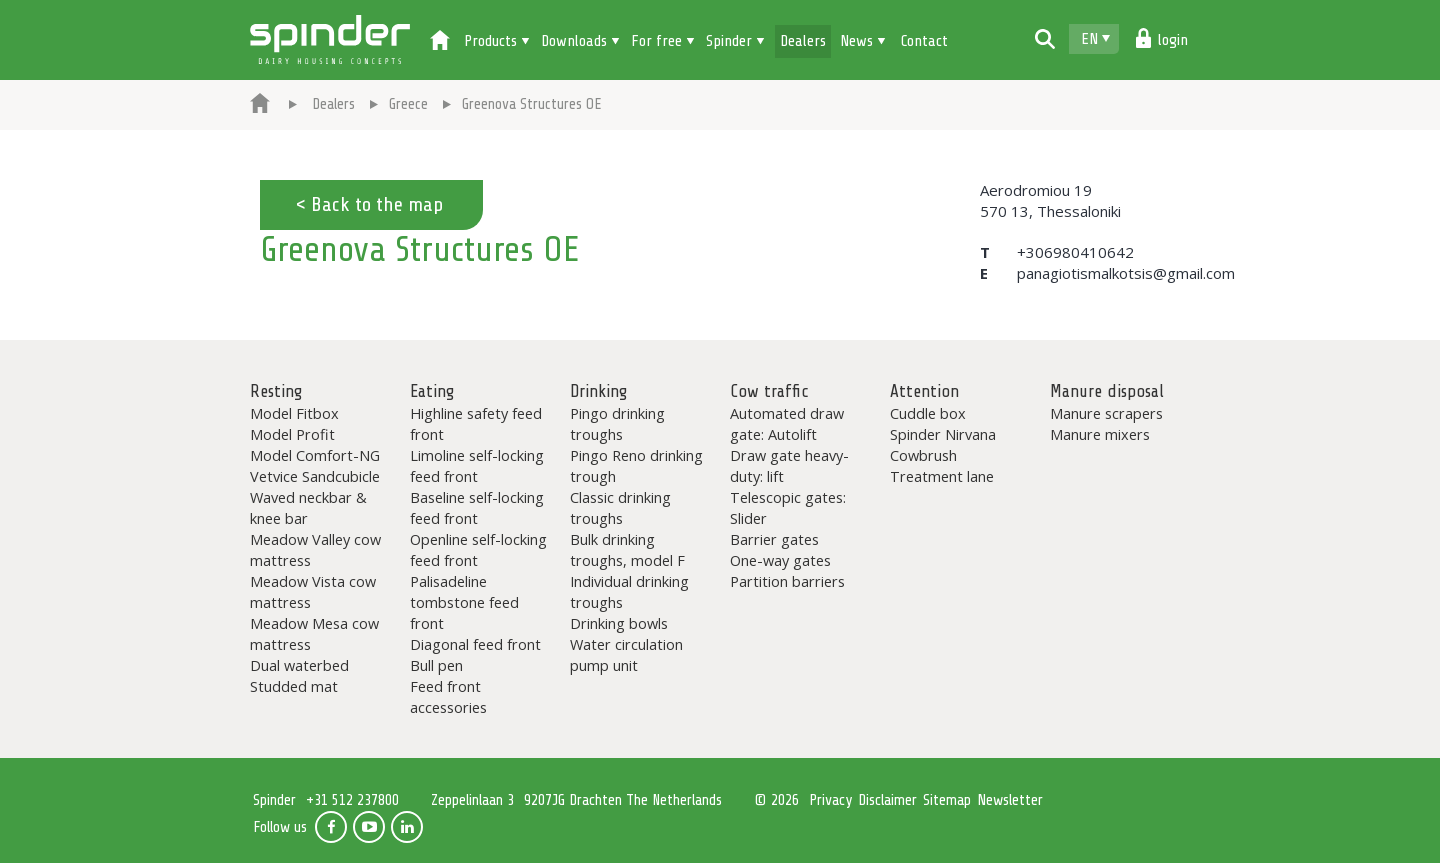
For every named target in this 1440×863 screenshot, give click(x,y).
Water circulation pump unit (626, 654)
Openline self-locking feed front (478, 549)
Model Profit (292, 434)
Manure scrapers (1106, 413)
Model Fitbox (294, 413)
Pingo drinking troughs (617, 423)
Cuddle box (928, 413)
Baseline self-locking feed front (477, 507)
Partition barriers (787, 581)
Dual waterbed (299, 665)
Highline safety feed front (476, 423)
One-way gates (780, 560)
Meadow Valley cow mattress (315, 549)
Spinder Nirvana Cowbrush (943, 444)
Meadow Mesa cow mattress (314, 633)
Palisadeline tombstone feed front (464, 602)
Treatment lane (942, 476)
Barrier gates (774, 539)
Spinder (330, 40)
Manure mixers (1100, 434)
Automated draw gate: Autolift (787, 423)
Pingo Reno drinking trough (636, 465)
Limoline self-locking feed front (477, 465)
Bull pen (436, 665)
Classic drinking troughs (620, 507)
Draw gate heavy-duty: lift (789, 465)
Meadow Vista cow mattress (313, 591)
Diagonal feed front (475, 644)
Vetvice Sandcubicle (315, 476)
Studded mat (294, 686)
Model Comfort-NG (315, 455)
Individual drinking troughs (629, 591)
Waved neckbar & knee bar (308, 507)
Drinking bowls (619, 623)
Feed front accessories (448, 696)
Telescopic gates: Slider (788, 507)
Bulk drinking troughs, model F (627, 549)
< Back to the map (369, 204)
